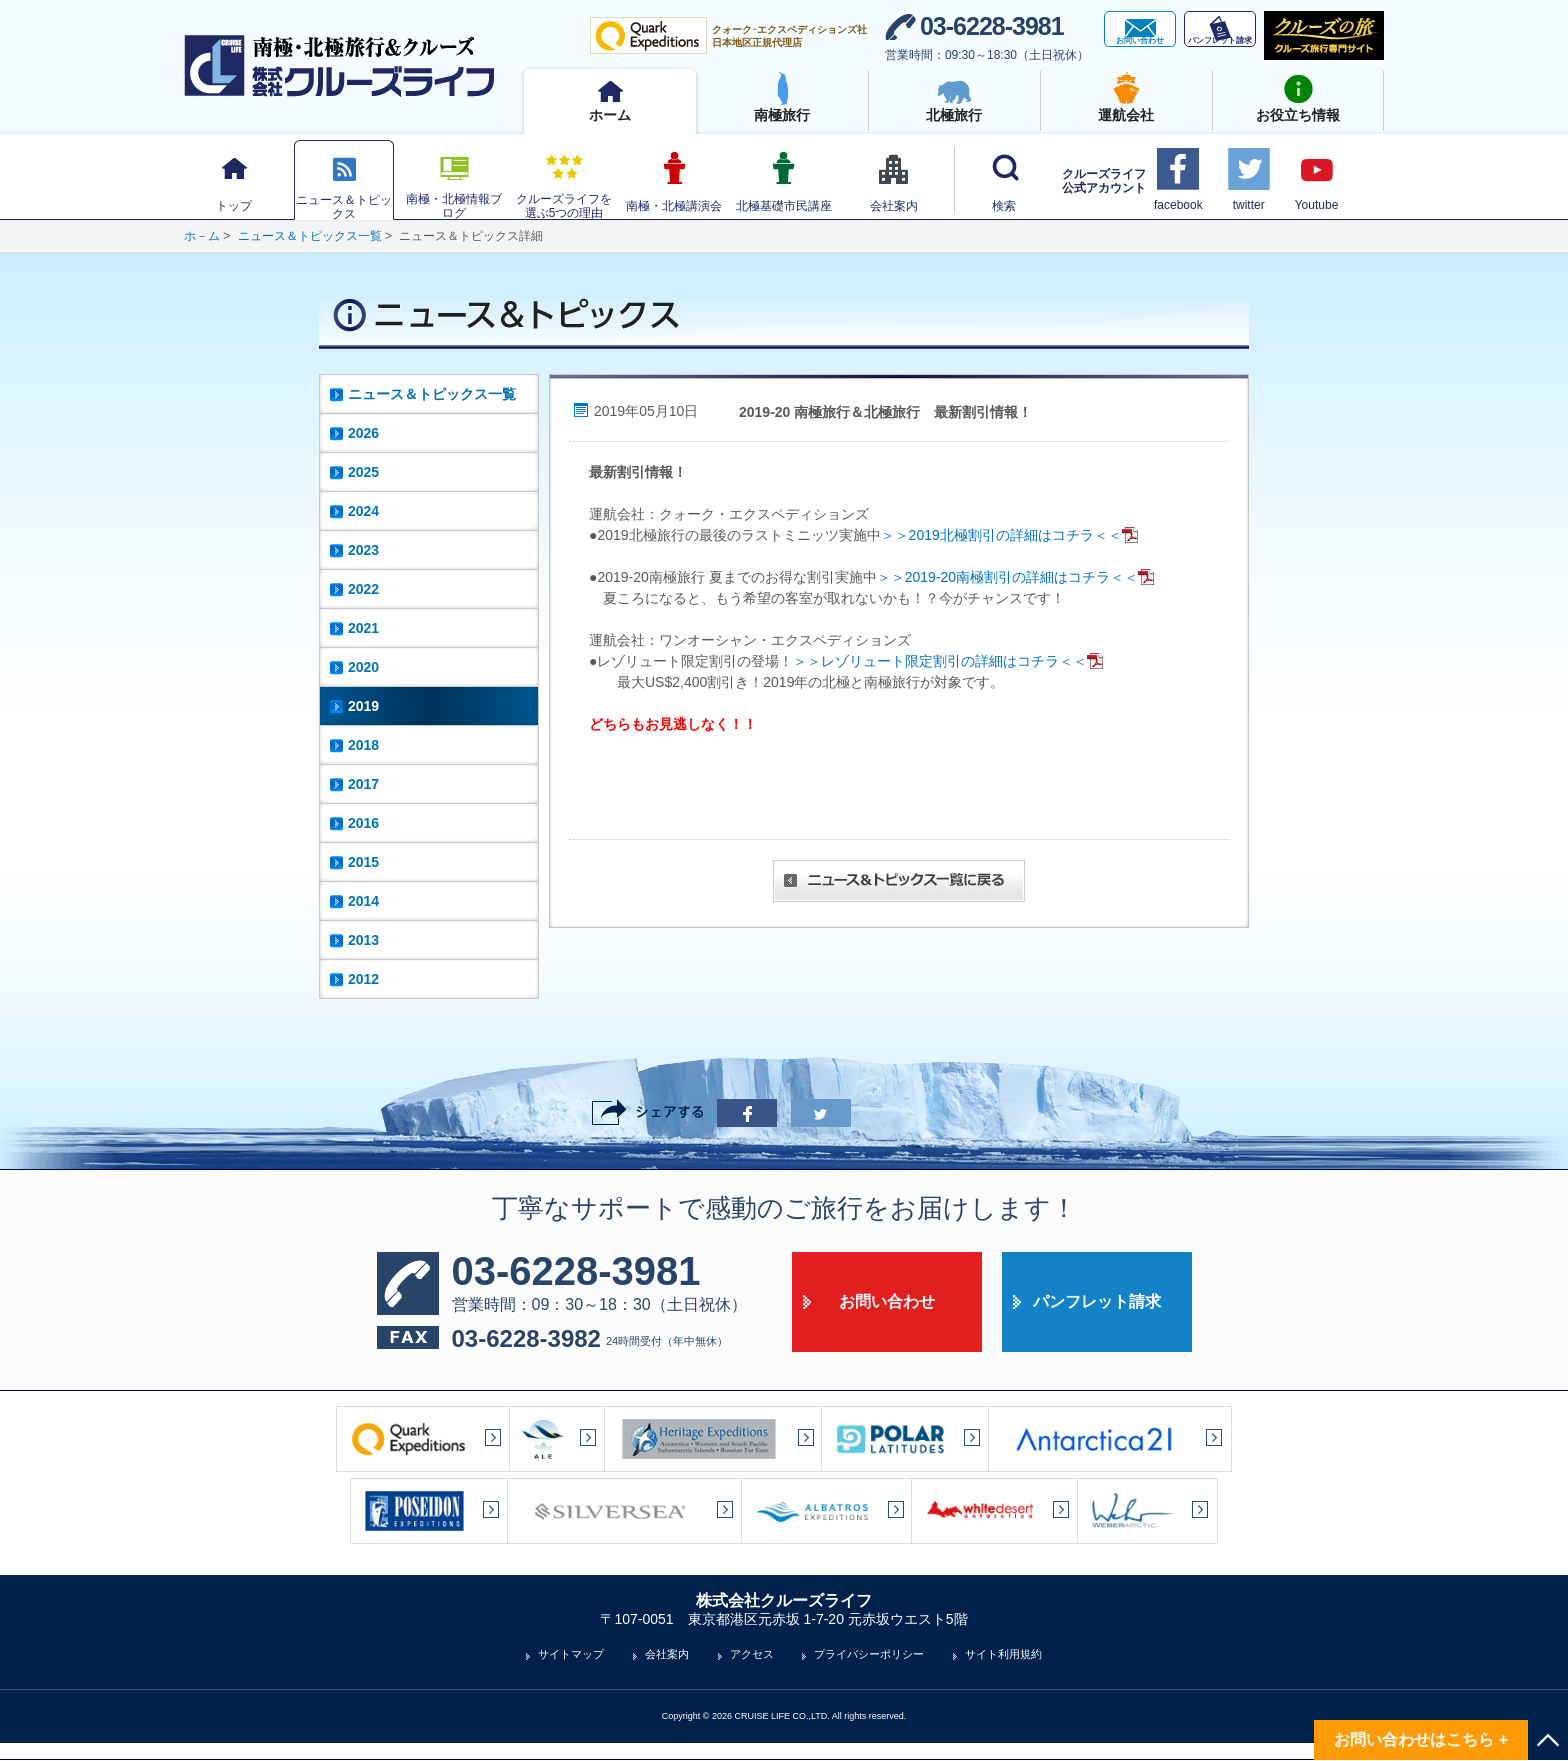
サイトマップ (571, 1654)
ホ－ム (202, 236)
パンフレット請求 (1097, 1301)
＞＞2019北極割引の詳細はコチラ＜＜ (1010, 535)
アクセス (752, 1654)
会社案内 (667, 1654)
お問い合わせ (887, 1301)
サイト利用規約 (1003, 1654)
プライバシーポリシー (869, 1654)
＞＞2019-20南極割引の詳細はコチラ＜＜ (1016, 577)
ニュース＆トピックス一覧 (310, 236)
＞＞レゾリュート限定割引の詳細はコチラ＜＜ (949, 661)
